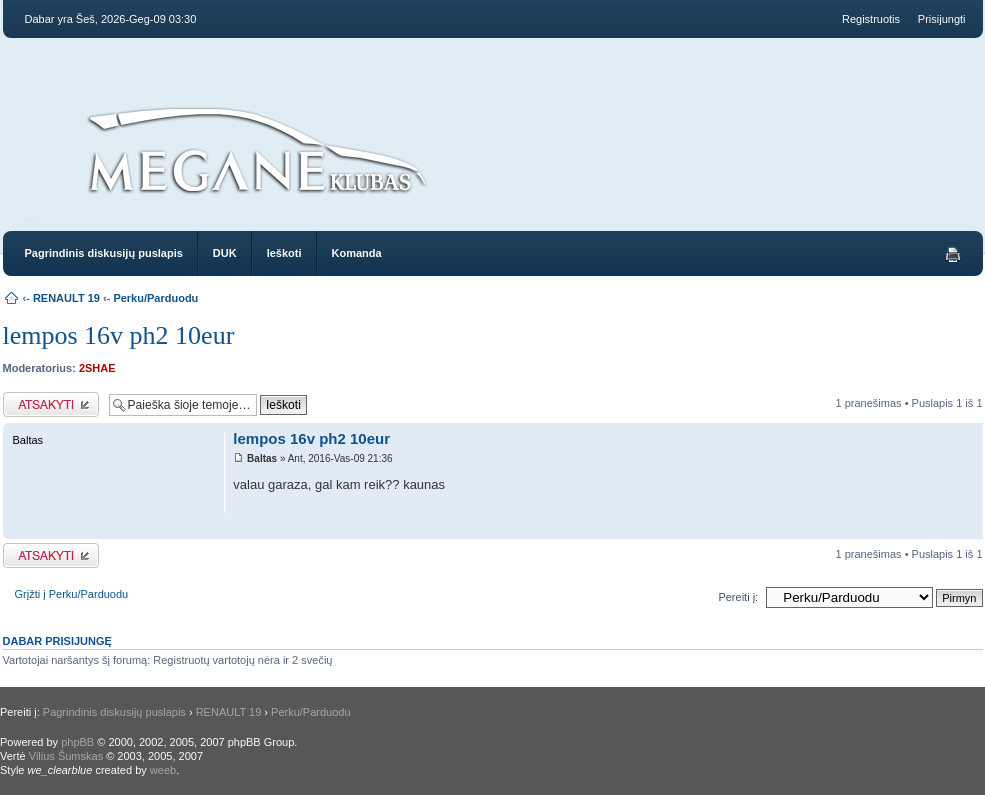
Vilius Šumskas (66, 756)
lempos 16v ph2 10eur (119, 335)
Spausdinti (953, 255)
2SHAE (97, 368)
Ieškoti (284, 253)
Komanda (357, 253)
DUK (225, 253)
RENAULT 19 (66, 298)
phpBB (77, 742)
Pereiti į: (738, 597)
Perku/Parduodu (155, 298)
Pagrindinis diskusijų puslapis (104, 253)
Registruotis (871, 19)
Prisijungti (942, 19)
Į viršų (967, 528)
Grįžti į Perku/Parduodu (72, 594)
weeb (163, 770)
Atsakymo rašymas (51, 404)
